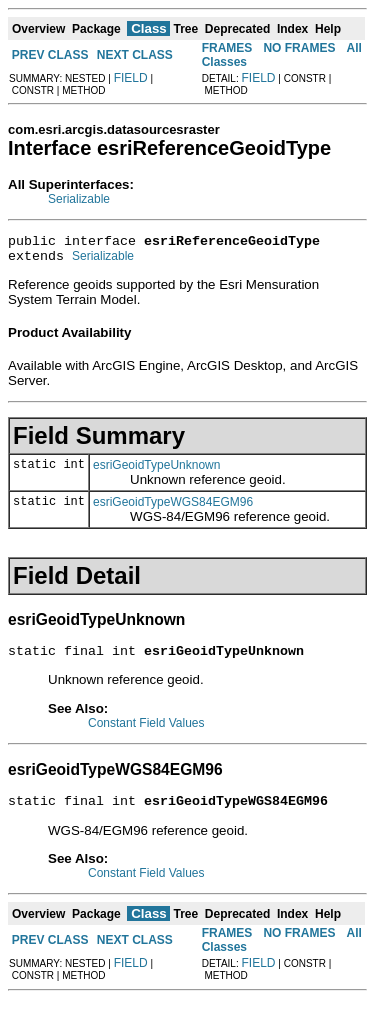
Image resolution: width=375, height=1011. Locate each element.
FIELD (131, 78)
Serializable (79, 199)
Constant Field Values (146, 732)
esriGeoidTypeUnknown (156, 471)
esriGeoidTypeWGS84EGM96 (173, 508)
